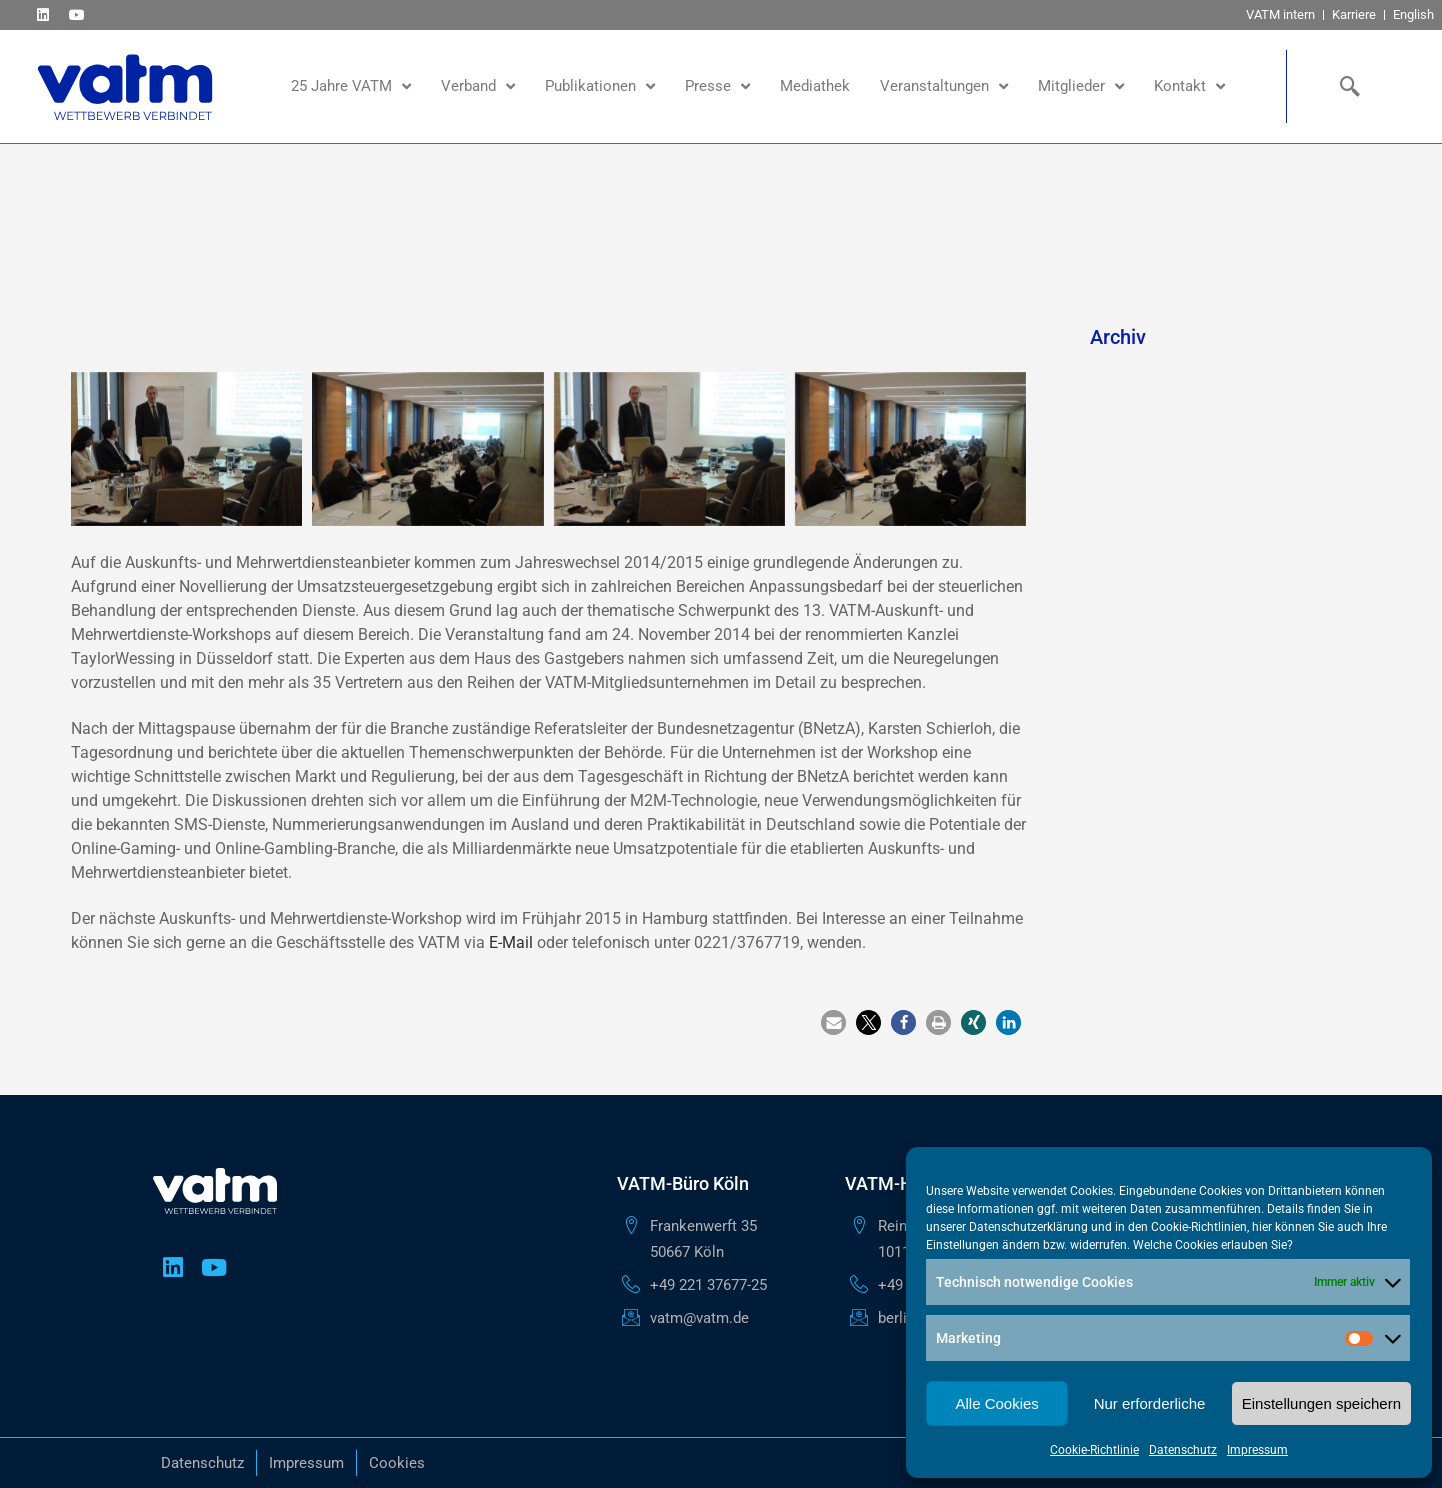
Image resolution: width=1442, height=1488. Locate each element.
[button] (833, 1022)
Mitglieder (1081, 86)
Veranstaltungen (944, 86)
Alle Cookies (996, 1403)
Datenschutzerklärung (1028, 1227)
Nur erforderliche (1150, 1403)
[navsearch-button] (1345, 86)
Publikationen (600, 86)
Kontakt (1189, 86)
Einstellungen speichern (1321, 1403)
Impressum (1257, 1450)
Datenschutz (1183, 1450)
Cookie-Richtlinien (1199, 1227)
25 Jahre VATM (351, 86)
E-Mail (511, 942)
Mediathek (815, 86)
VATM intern (1280, 14)
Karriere (1354, 14)
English (1413, 14)
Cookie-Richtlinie (1094, 1450)
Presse (717, 86)
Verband (478, 86)
